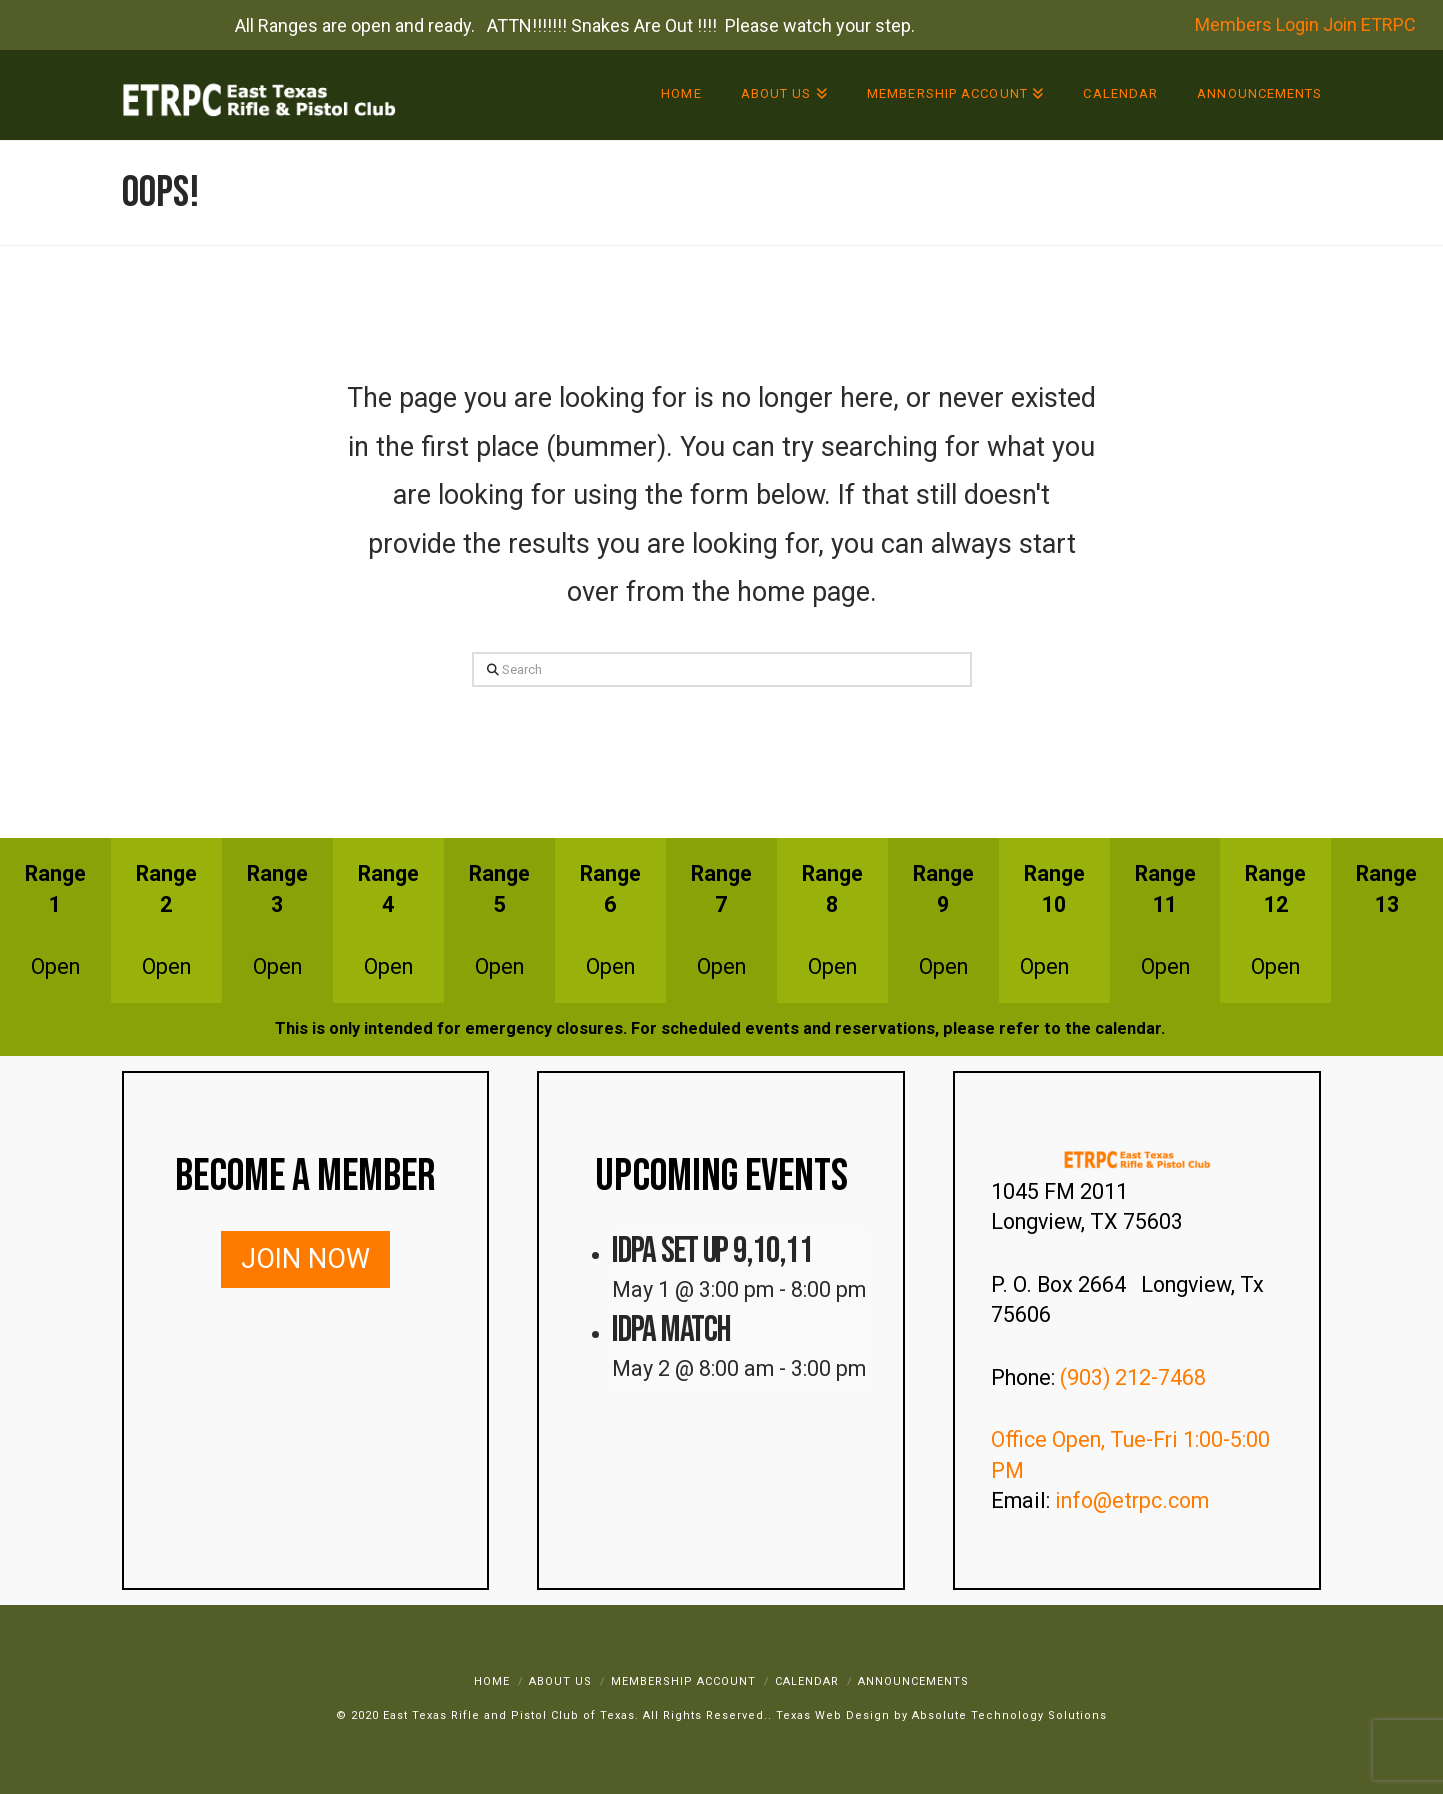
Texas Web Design (833, 1715)
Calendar (807, 1681)
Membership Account (683, 1681)
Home (492, 1681)
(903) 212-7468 (1135, 1377)
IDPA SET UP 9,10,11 (712, 1251)
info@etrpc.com (1134, 1500)
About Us (560, 1681)
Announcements (913, 1681)
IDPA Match (671, 1330)
